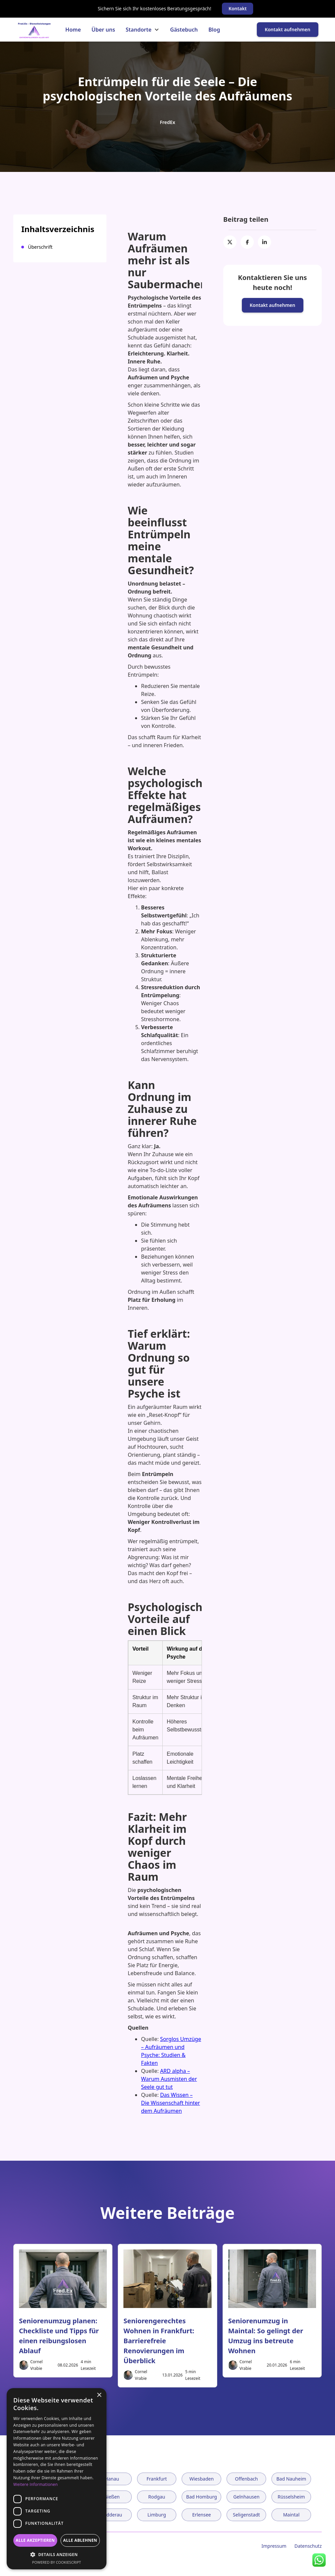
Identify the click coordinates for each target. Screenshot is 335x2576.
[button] (142, 29)
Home (73, 29)
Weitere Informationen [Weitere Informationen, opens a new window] (35, 2484)
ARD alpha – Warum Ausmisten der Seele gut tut (169, 2079)
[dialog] (56, 2478)
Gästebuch (184, 29)
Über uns (103, 29)
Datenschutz (308, 2546)
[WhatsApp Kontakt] (319, 2560)
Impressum (273, 2546)
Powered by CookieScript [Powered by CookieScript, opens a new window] (56, 2562)
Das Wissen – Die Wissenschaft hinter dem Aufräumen (170, 2102)
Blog (214, 29)
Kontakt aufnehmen (287, 29)
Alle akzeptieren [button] (35, 2540)
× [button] (98, 2395)
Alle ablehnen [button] (80, 2540)
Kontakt (238, 8)
